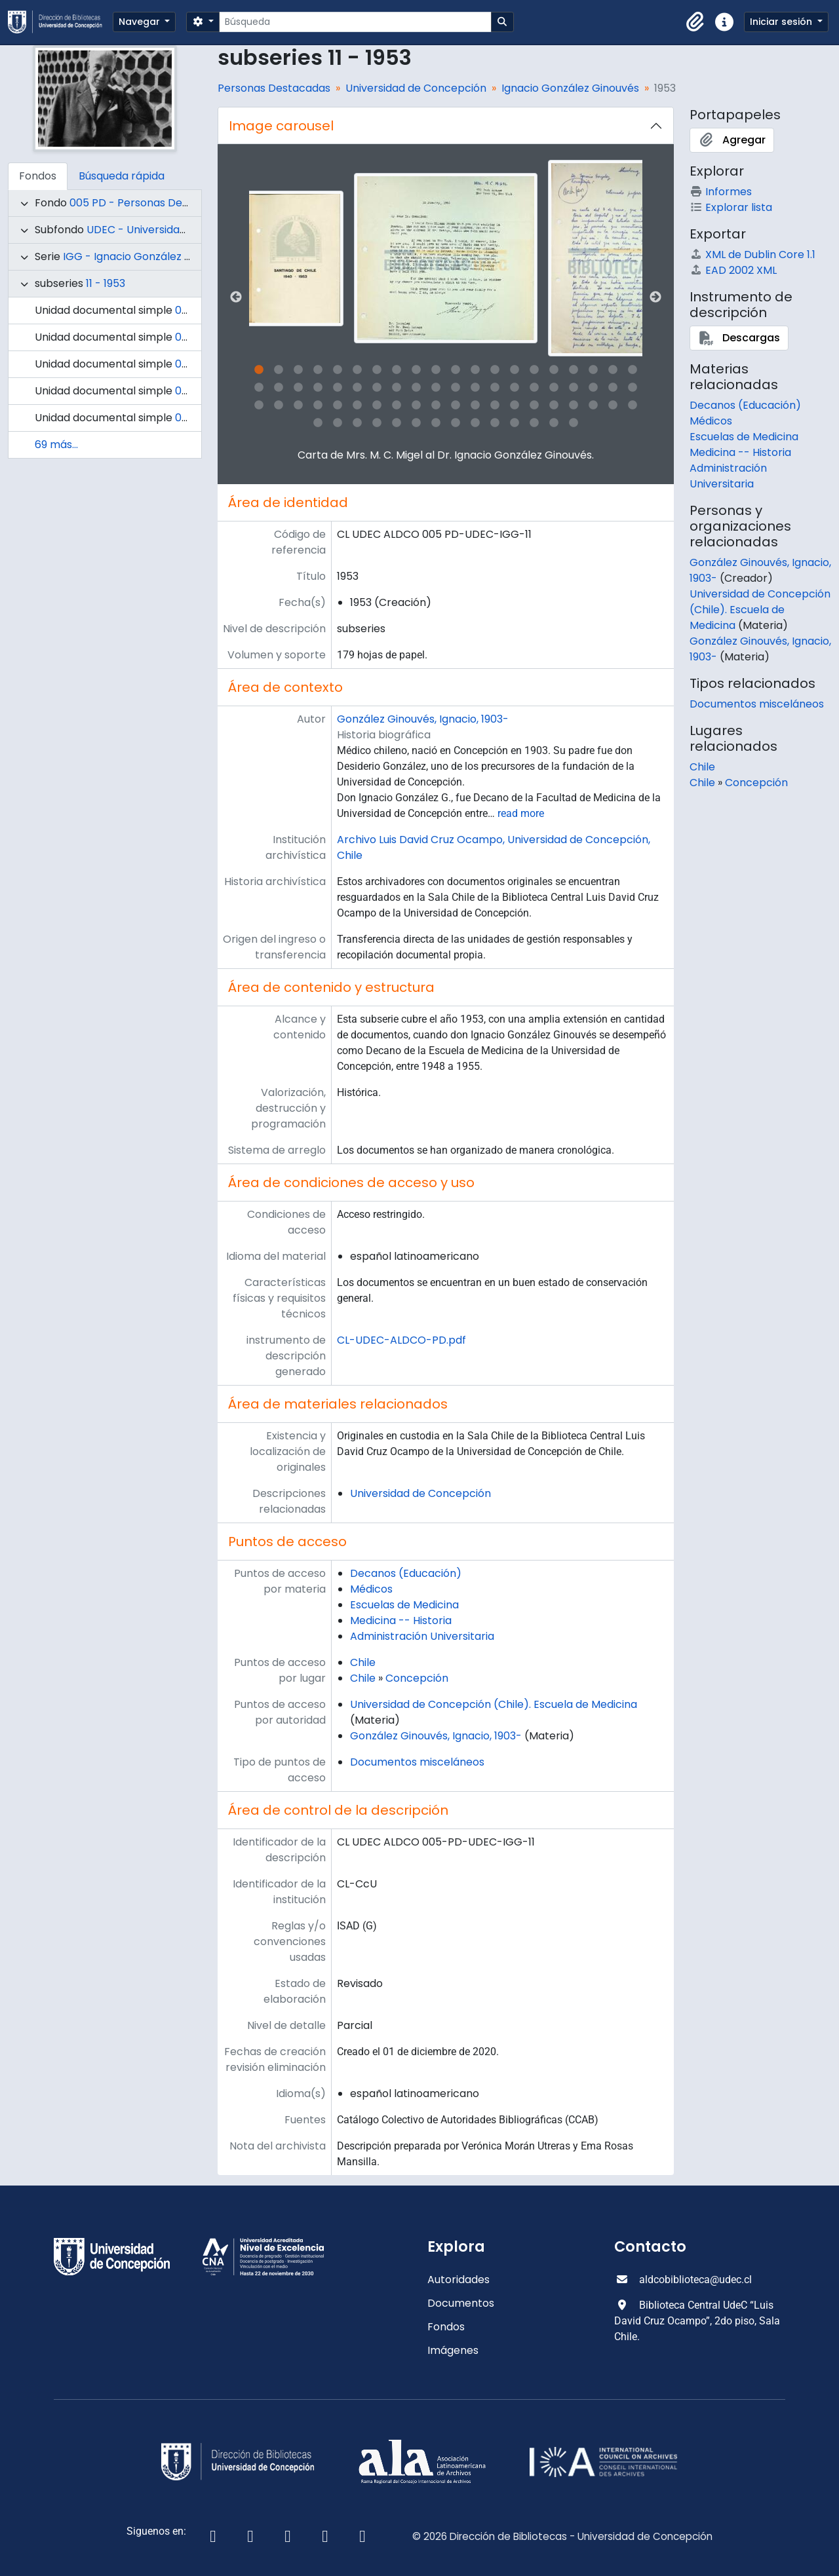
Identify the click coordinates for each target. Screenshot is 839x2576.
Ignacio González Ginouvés (570, 88)
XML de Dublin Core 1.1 (752, 254)
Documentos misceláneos (417, 1762)
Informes (721, 191)
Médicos (371, 1589)
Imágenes (452, 2350)
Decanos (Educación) (405, 1573)
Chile (363, 1662)
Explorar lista (731, 207)
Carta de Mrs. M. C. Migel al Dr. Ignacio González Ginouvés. (446, 455)
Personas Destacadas (274, 88)
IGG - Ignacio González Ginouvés (147, 256)
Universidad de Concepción (415, 88)
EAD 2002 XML (733, 270)
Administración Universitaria (422, 1636)
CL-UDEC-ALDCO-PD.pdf (401, 1340)
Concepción (416, 1678)
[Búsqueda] (355, 22)
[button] (695, 22)
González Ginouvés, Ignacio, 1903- (423, 719)
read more (521, 813)
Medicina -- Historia (401, 1620)
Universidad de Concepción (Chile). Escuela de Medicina (493, 1704)
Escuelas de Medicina (404, 1604)
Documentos (460, 2303)
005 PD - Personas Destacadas (149, 202)
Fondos (446, 2326)
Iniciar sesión (782, 21)
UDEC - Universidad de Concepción (177, 229)
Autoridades (458, 2279)
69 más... (56, 444)
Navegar (141, 21)
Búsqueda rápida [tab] (122, 175)
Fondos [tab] (37, 175)
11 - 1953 (105, 283)
